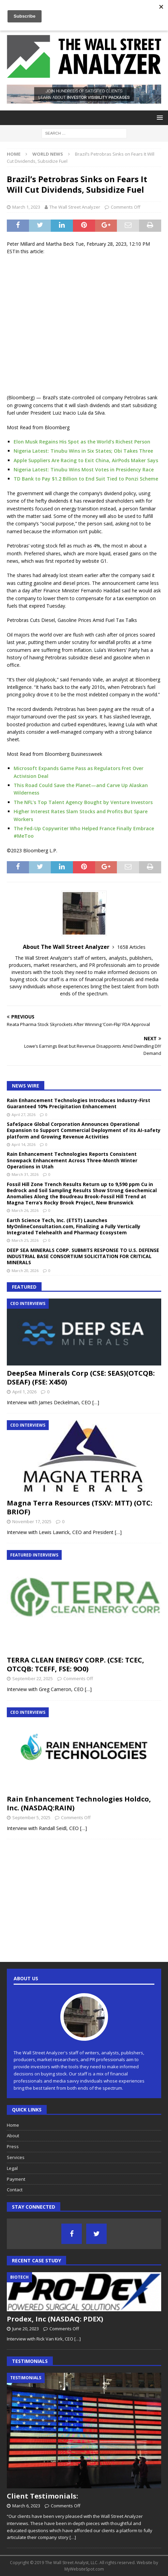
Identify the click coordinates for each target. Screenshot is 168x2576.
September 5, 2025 (31, 1817)
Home (13, 2125)
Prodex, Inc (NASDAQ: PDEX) (55, 2318)
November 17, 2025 (31, 1521)
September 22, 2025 (32, 1678)
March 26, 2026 (25, 1210)
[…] (95, 1402)
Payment (16, 2179)
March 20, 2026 (25, 1270)
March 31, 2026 (25, 1174)
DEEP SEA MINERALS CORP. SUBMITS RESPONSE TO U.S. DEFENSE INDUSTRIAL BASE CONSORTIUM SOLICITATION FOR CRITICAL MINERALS (83, 1256)
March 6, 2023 (26, 2506)
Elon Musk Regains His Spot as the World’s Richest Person (82, 441)
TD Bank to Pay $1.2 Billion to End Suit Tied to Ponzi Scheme (86, 478)
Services (16, 2157)
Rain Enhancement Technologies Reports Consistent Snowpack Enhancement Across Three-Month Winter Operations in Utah (72, 1160)
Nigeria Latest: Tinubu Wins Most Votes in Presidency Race (84, 469)
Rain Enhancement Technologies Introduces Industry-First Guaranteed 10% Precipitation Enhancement (78, 1103)
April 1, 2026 (24, 1392)
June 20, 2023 (25, 2329)
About (13, 2136)
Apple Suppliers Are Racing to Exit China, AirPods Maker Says (86, 460)
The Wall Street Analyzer (74, 207)
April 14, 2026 (23, 1144)
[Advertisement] (84, 324)
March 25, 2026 (25, 1240)
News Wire (25, 1085)
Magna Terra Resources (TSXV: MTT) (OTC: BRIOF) (79, 1507)
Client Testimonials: (42, 2496)
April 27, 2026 (23, 1114)
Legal (12, 2168)
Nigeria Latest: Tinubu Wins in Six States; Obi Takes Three (83, 451)
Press (13, 2146)
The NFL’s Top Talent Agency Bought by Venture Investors (83, 802)
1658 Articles (131, 947)
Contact (14, 2190)
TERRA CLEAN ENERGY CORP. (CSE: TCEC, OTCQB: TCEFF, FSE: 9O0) (75, 1664)
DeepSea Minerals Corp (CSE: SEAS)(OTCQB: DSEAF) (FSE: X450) (81, 1378)
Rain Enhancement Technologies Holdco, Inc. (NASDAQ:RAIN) (79, 1803)
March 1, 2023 (26, 207)
